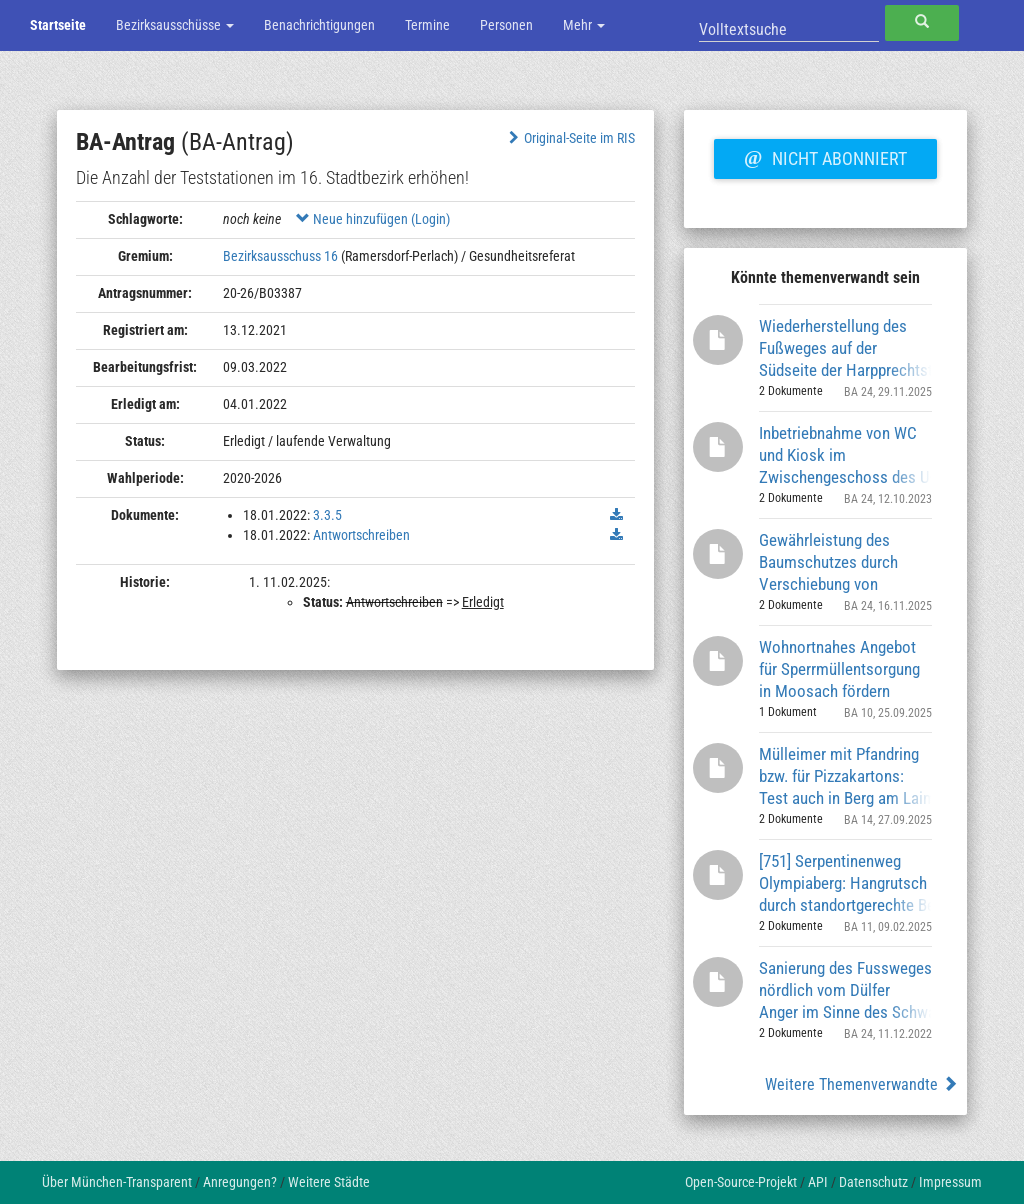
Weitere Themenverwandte (861, 1084)
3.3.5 (327, 515)
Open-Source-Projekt (741, 1182)
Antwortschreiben (361, 535)
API (818, 1182)
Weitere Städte (329, 1182)
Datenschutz (873, 1182)
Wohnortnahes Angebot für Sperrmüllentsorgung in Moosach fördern (839, 668)
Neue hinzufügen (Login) (373, 219)
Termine (427, 25)
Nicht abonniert (825, 156)
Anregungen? (240, 1182)
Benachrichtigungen (319, 25)
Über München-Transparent (117, 1182)
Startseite (58, 25)
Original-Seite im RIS (569, 138)
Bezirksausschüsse (175, 25)
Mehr (584, 25)
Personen (506, 25)
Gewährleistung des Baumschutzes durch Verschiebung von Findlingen (828, 561)
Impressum (950, 1182)
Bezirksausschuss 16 (280, 256)
